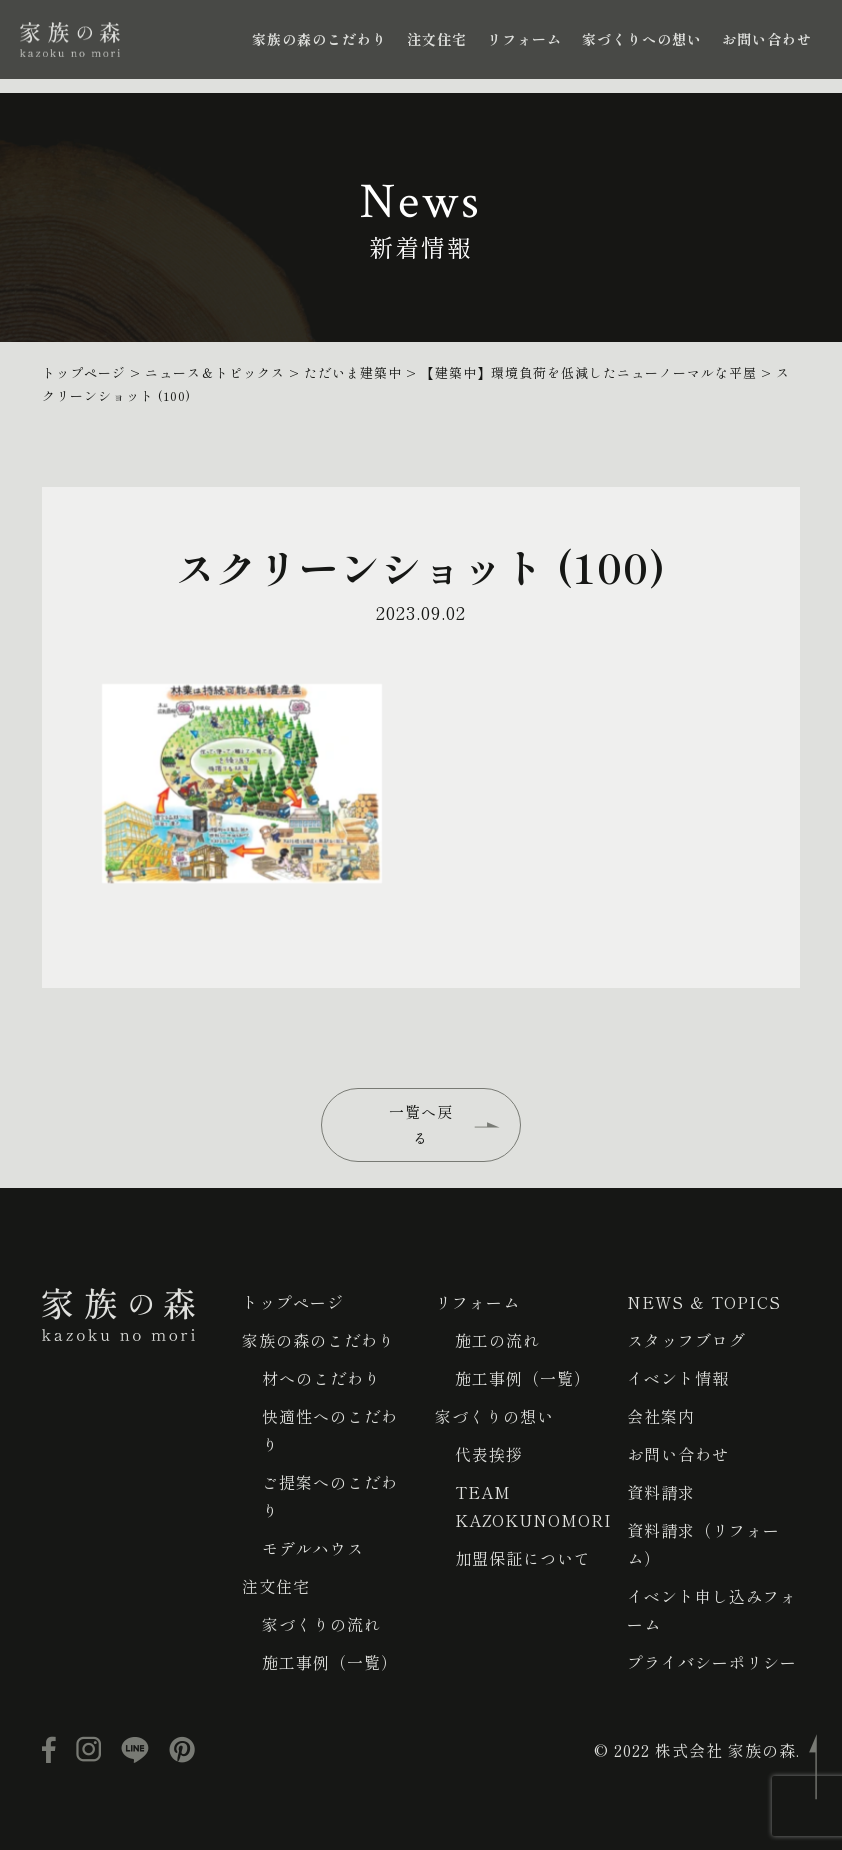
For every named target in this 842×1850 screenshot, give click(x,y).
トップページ (293, 1302)
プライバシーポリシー (712, 1662)
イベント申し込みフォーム (712, 1610)
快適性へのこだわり (330, 1430)
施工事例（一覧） (330, 1662)
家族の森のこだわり (319, 39)
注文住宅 (437, 39)
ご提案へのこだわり (330, 1496)
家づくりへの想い (642, 39)
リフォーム (524, 39)
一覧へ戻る (421, 1124)
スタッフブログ (686, 1340)
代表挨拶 (489, 1454)
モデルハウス (313, 1548)
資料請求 (661, 1492)
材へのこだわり (321, 1378)
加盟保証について (523, 1558)
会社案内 (661, 1416)
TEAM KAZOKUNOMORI (533, 1506)
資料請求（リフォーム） (703, 1544)
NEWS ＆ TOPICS (704, 1302)
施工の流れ (497, 1340)
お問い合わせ (767, 39)
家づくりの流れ (321, 1624)
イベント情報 (678, 1378)
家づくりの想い (494, 1416)
